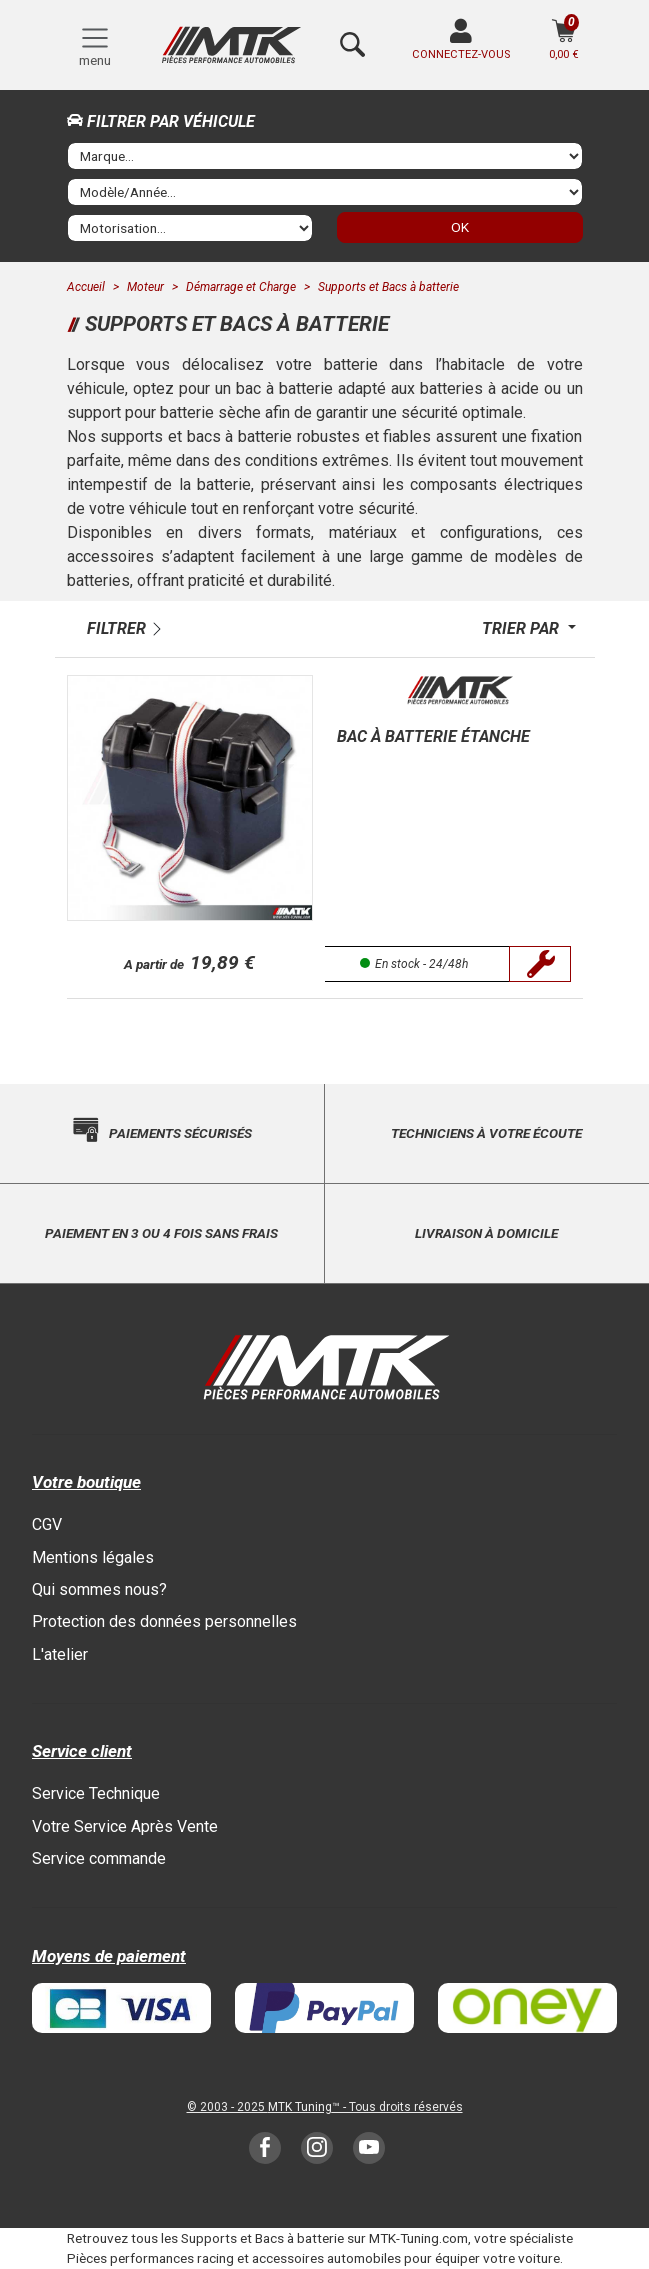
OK (460, 227)
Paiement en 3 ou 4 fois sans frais (161, 1233)
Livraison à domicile (486, 1233)
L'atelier (60, 1654)
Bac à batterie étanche (433, 736)
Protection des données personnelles (164, 1621)
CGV (47, 1524)
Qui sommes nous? (99, 1589)
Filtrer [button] (116, 628)
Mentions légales (93, 1557)
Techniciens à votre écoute (486, 1133)
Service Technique (96, 1793)
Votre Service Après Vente (125, 1826)
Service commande (99, 1858)
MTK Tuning (300, 2107)
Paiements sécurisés (180, 1133)
